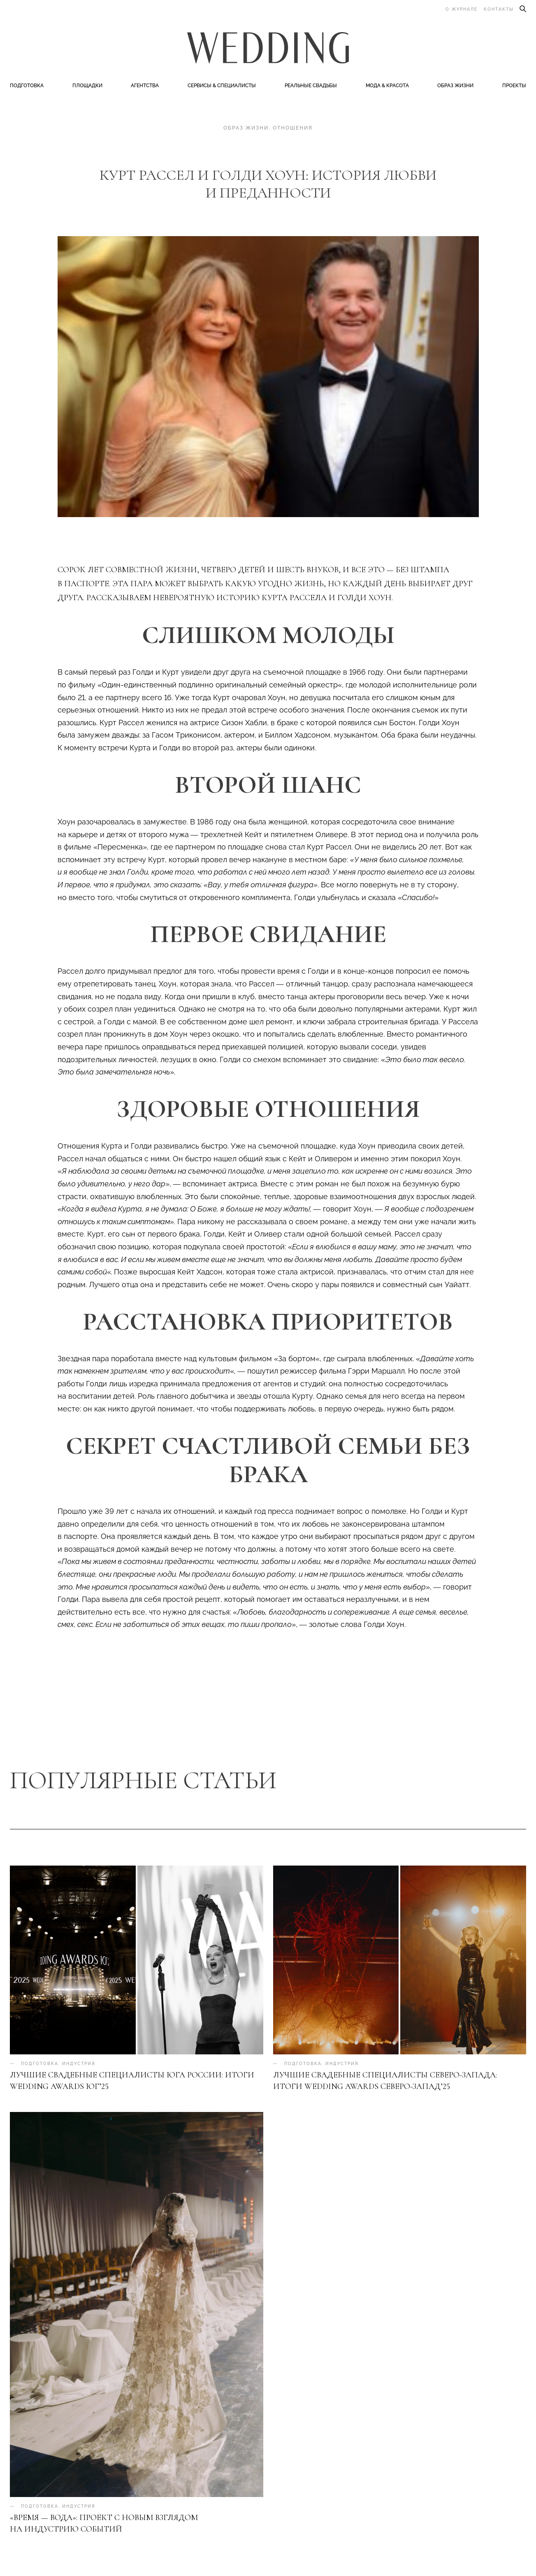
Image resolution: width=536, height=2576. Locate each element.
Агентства (145, 87)
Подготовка (27, 87)
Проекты (514, 87)
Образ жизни (455, 87)
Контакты (499, 9)
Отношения (293, 129)
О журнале (462, 9)
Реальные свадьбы (311, 87)
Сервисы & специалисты (222, 87)
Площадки (87, 87)
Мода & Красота (387, 87)
